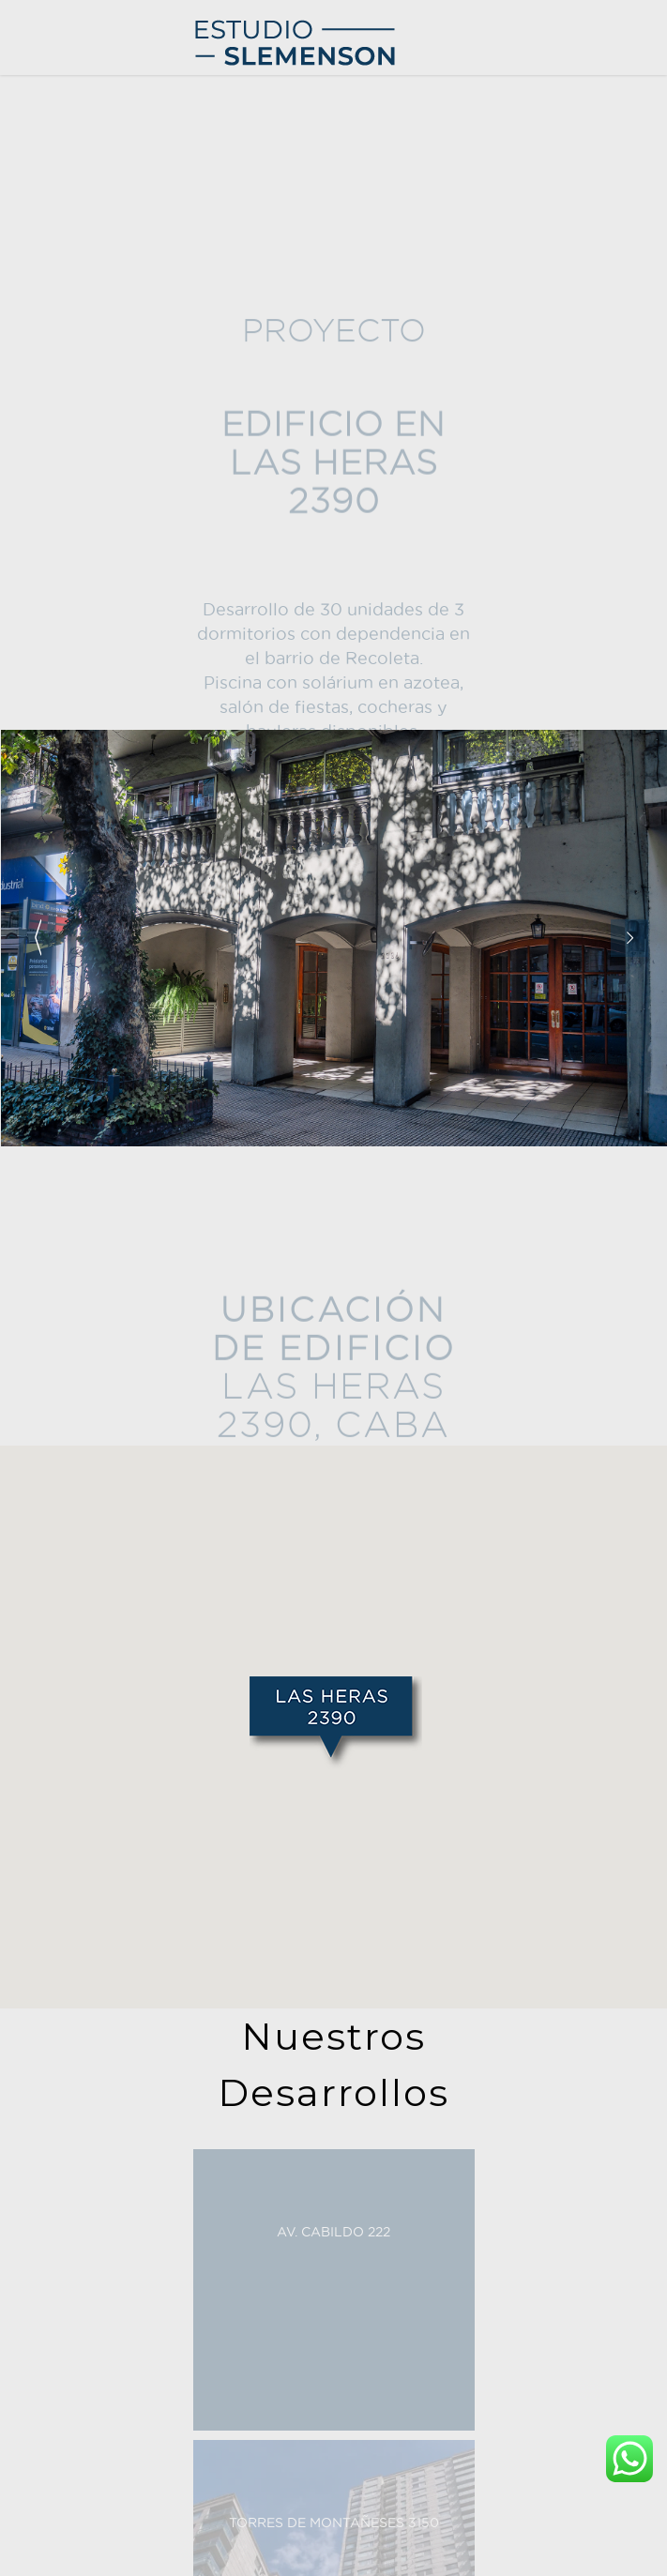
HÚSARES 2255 (72, 151)
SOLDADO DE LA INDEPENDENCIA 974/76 (154, 208)
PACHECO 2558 (73, 123)
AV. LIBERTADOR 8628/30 (103, 348)
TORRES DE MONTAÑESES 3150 (124, 95)
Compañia (41, 377)
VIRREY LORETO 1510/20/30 (111, 180)
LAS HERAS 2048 (78, 292)
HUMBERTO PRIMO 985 (98, 236)
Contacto (38, 405)
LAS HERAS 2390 (78, 320)
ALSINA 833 (63, 264)
